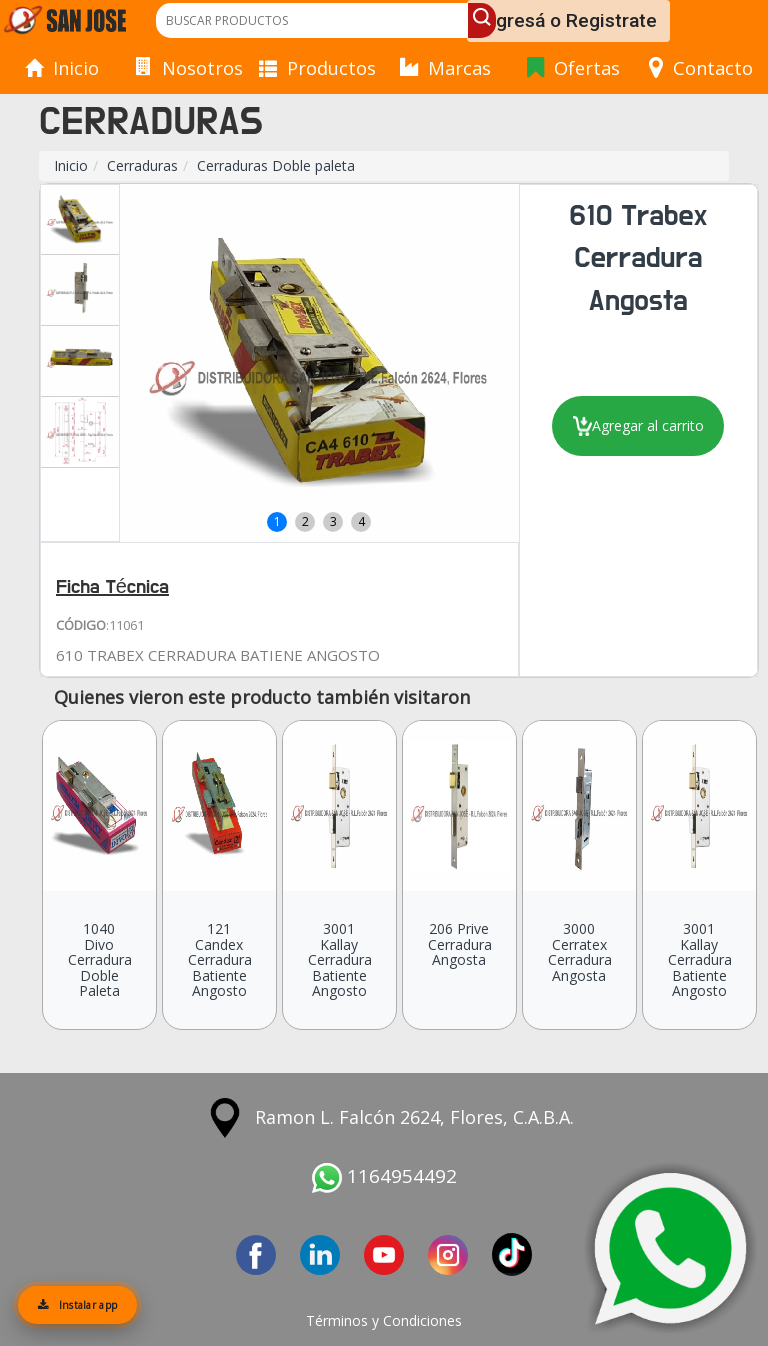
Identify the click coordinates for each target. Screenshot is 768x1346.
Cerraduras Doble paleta (276, 165)
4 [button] (361, 521)
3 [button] (333, 521)
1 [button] (277, 521)
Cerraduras (142, 165)
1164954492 (384, 1176)
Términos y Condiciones (384, 1320)
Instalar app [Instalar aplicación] (77, 1305)
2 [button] (305, 521)
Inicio (71, 165)
